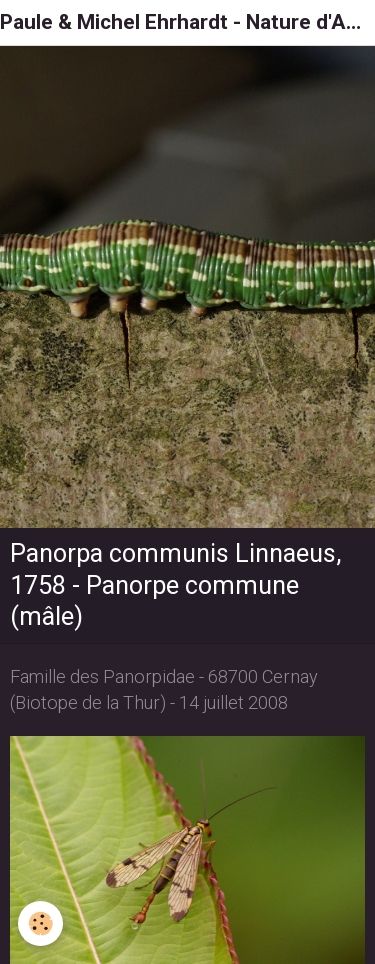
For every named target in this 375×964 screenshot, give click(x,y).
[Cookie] (40, 923)
